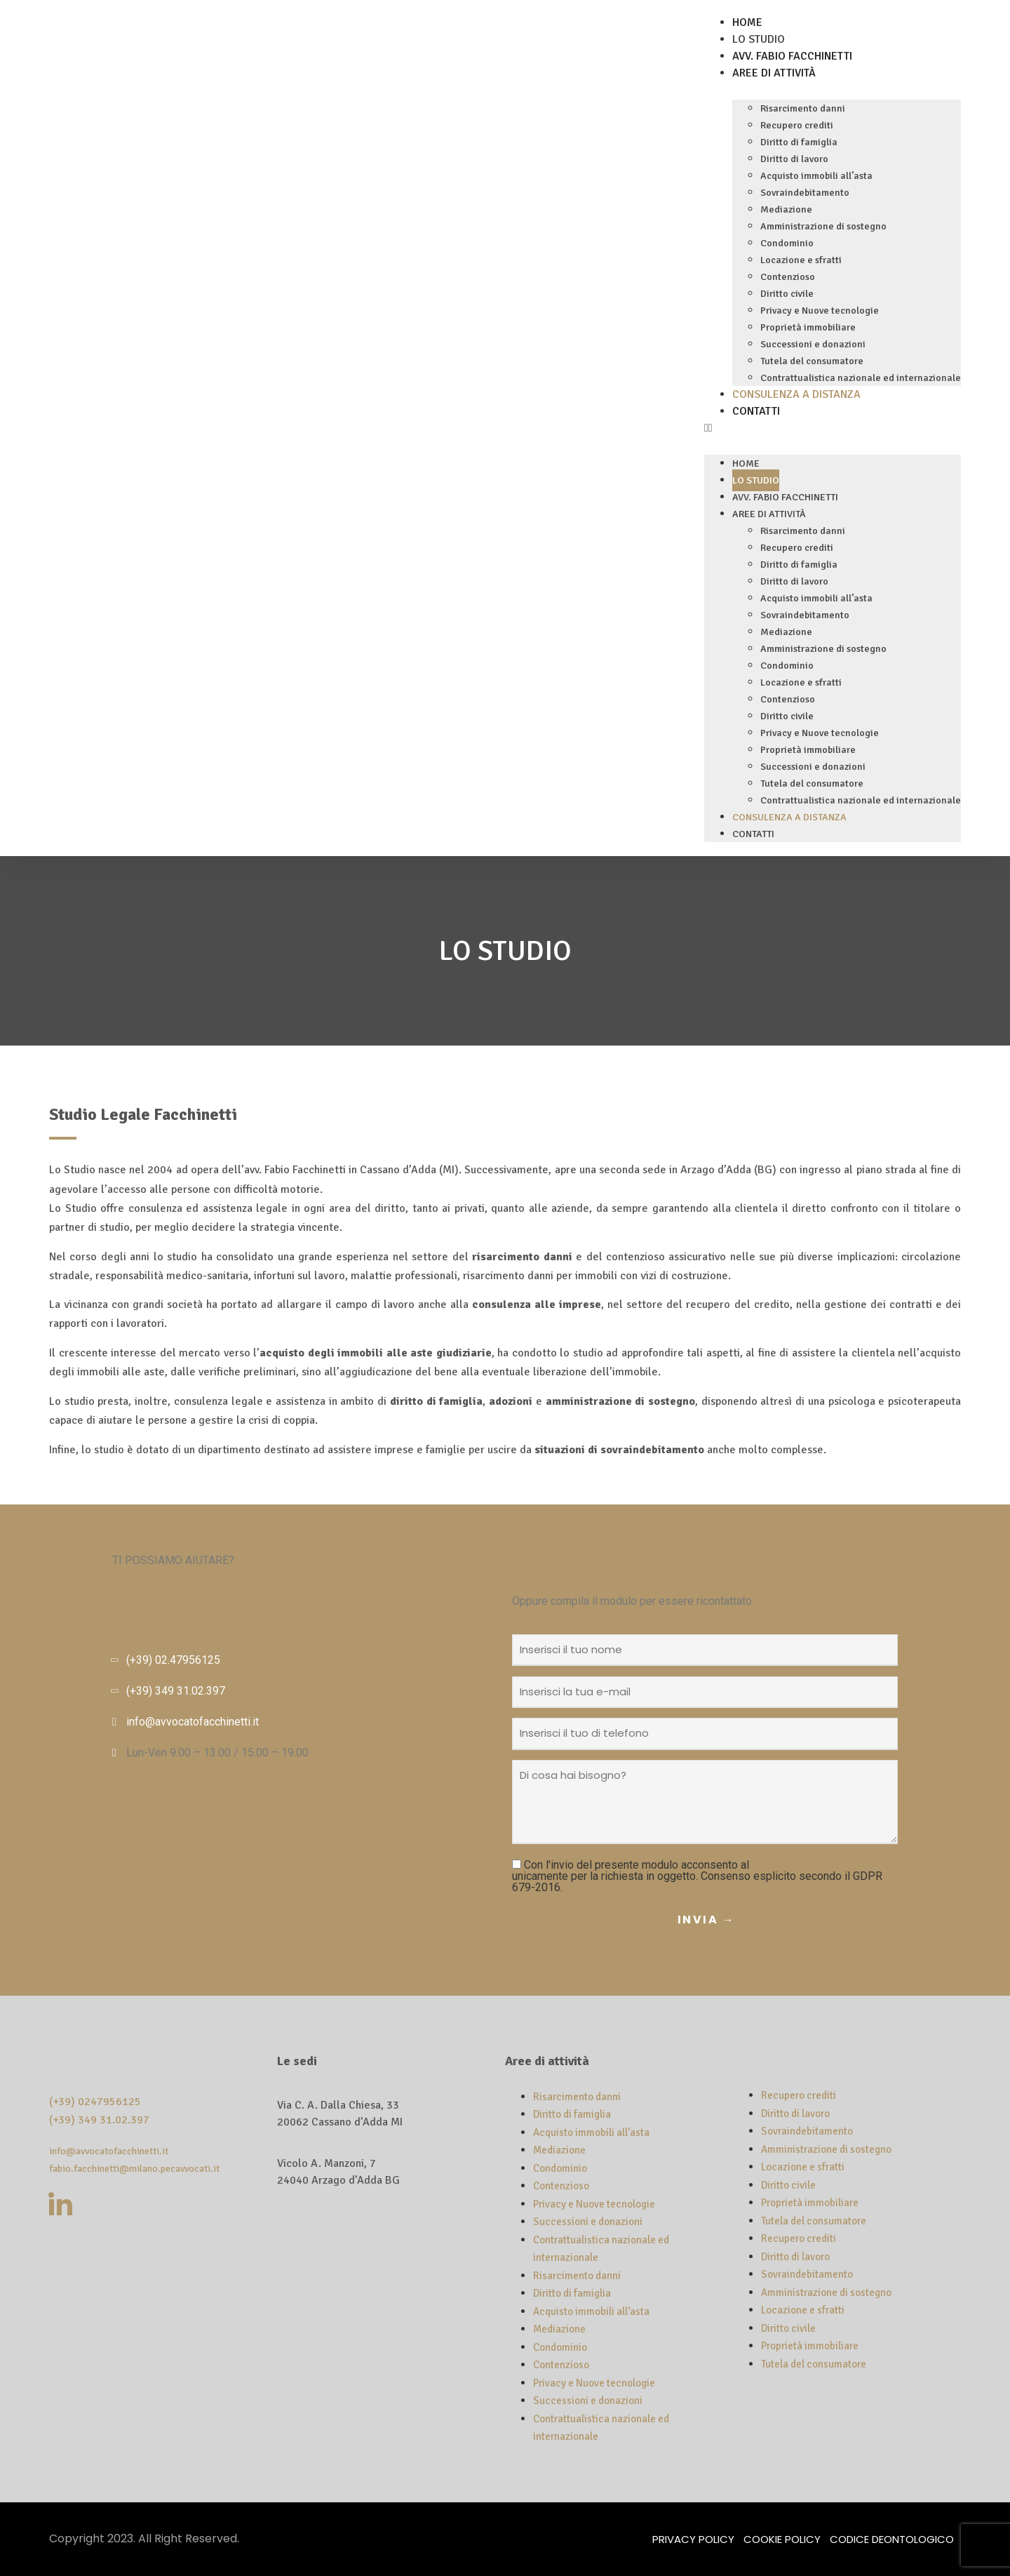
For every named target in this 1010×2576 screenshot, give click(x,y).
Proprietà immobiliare (808, 327)
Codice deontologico (892, 2539)
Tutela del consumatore (811, 361)
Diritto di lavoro (794, 159)
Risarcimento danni (802, 108)
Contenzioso (787, 277)
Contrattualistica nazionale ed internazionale (860, 378)
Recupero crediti (796, 125)
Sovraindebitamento (804, 193)
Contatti (756, 411)
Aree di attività (774, 73)
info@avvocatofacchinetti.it (192, 1721)
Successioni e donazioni (813, 344)
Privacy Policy (693, 2539)
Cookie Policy (782, 2539)
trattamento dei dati (809, 1865)
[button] (832, 428)
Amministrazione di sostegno (823, 226)
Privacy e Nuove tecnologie (819, 310)
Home (747, 22)
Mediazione (786, 209)
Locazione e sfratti (801, 260)
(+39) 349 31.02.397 (175, 1690)
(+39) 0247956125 (95, 2102)
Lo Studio (758, 39)
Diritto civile (787, 294)
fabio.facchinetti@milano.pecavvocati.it (134, 2169)
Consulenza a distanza (796, 394)
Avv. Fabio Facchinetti (792, 56)
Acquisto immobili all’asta (816, 176)
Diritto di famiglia (798, 142)
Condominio (787, 243)
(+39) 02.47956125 (173, 1660)
